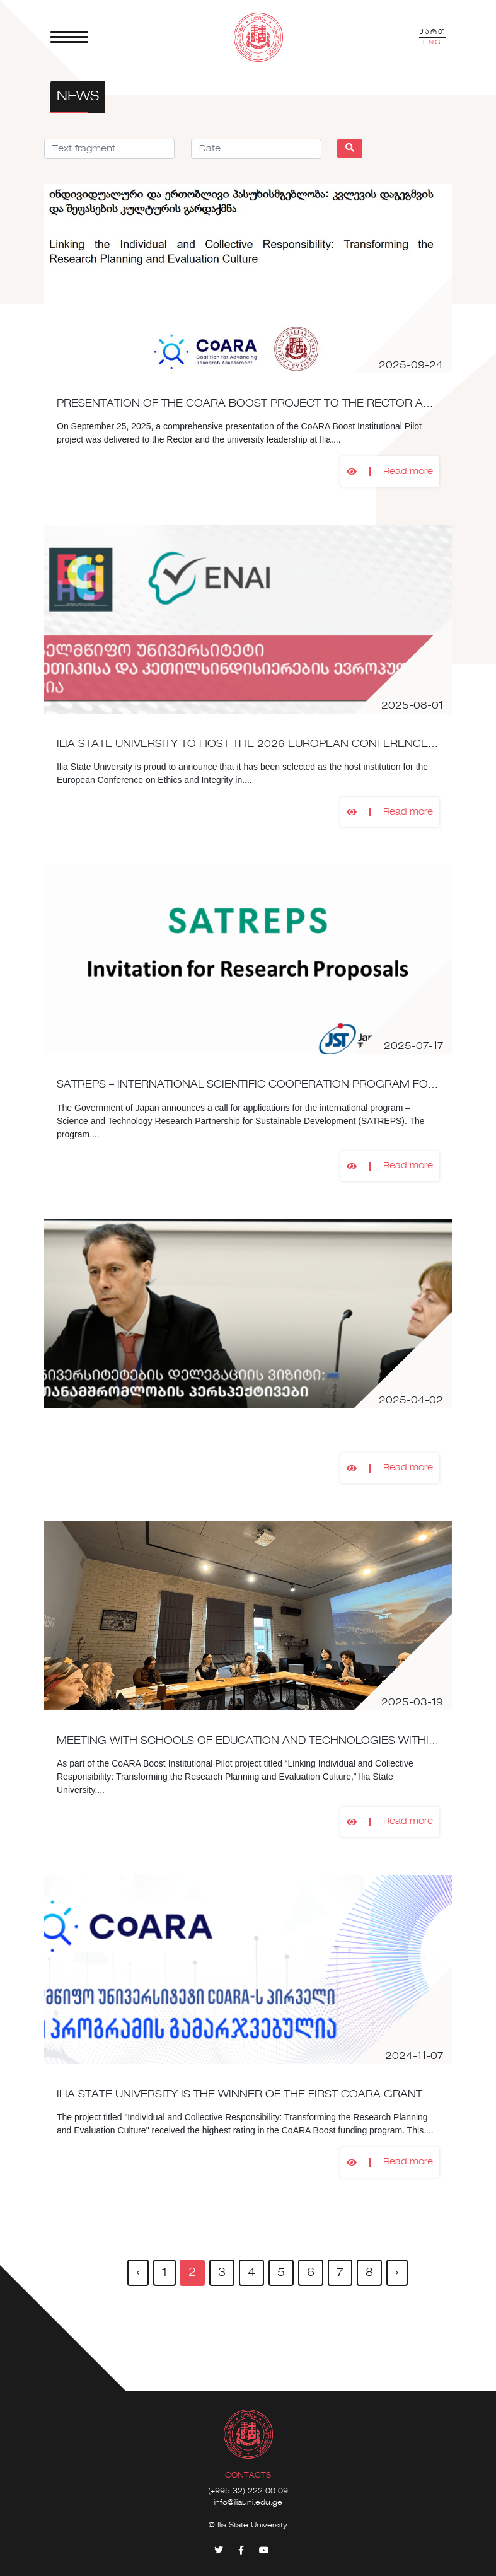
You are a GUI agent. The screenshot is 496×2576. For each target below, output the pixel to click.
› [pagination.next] (397, 2272)
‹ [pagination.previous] (138, 2272)
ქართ (432, 32)
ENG (432, 42)
